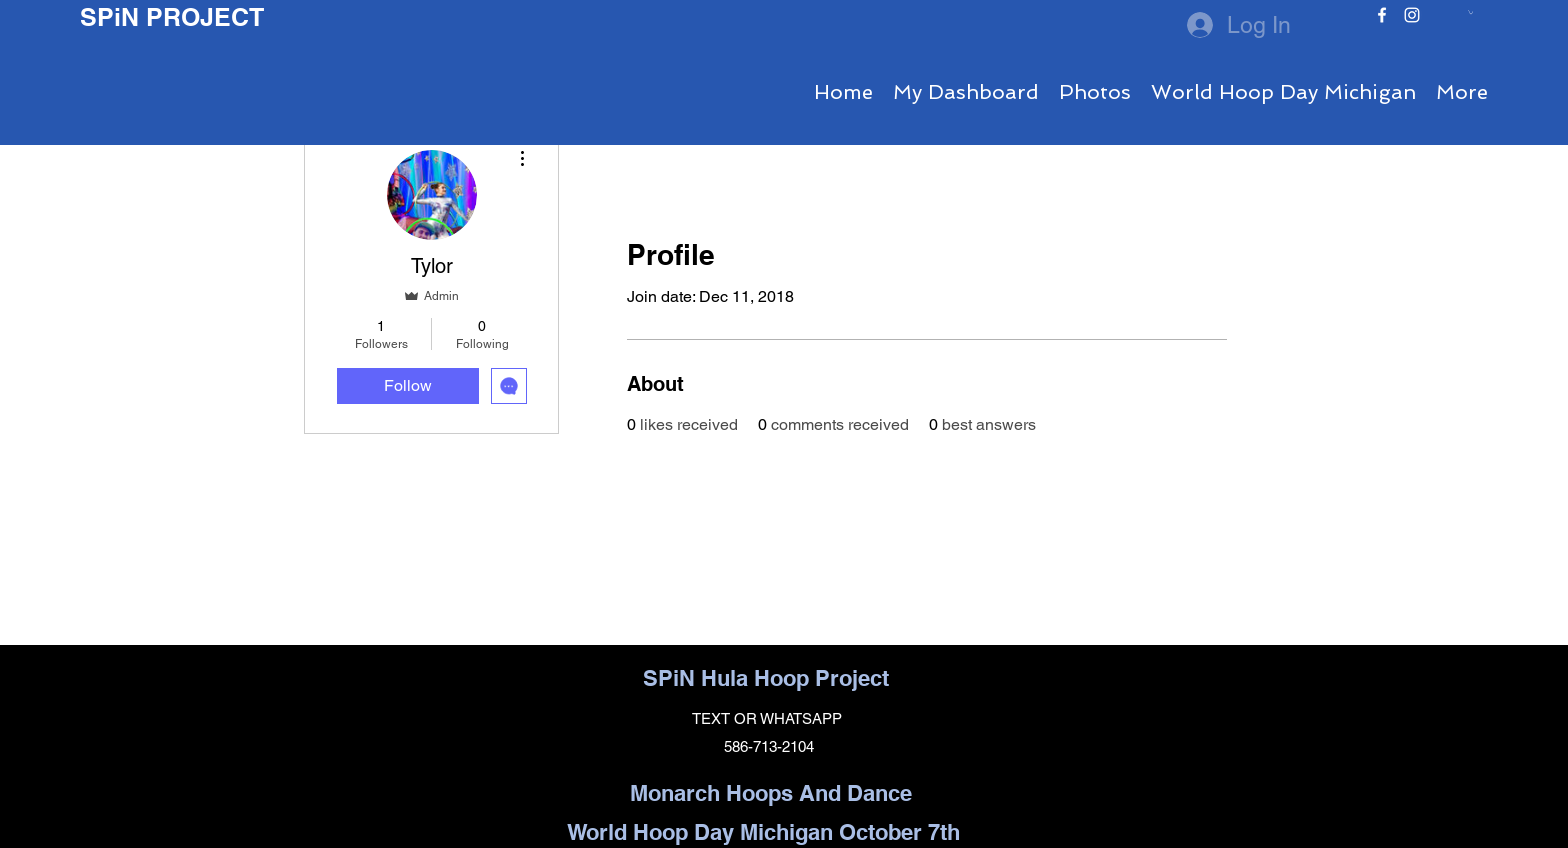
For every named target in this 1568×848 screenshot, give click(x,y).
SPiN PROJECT (172, 17)
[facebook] (1382, 15)
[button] (1470, 12)
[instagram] (1412, 15)
